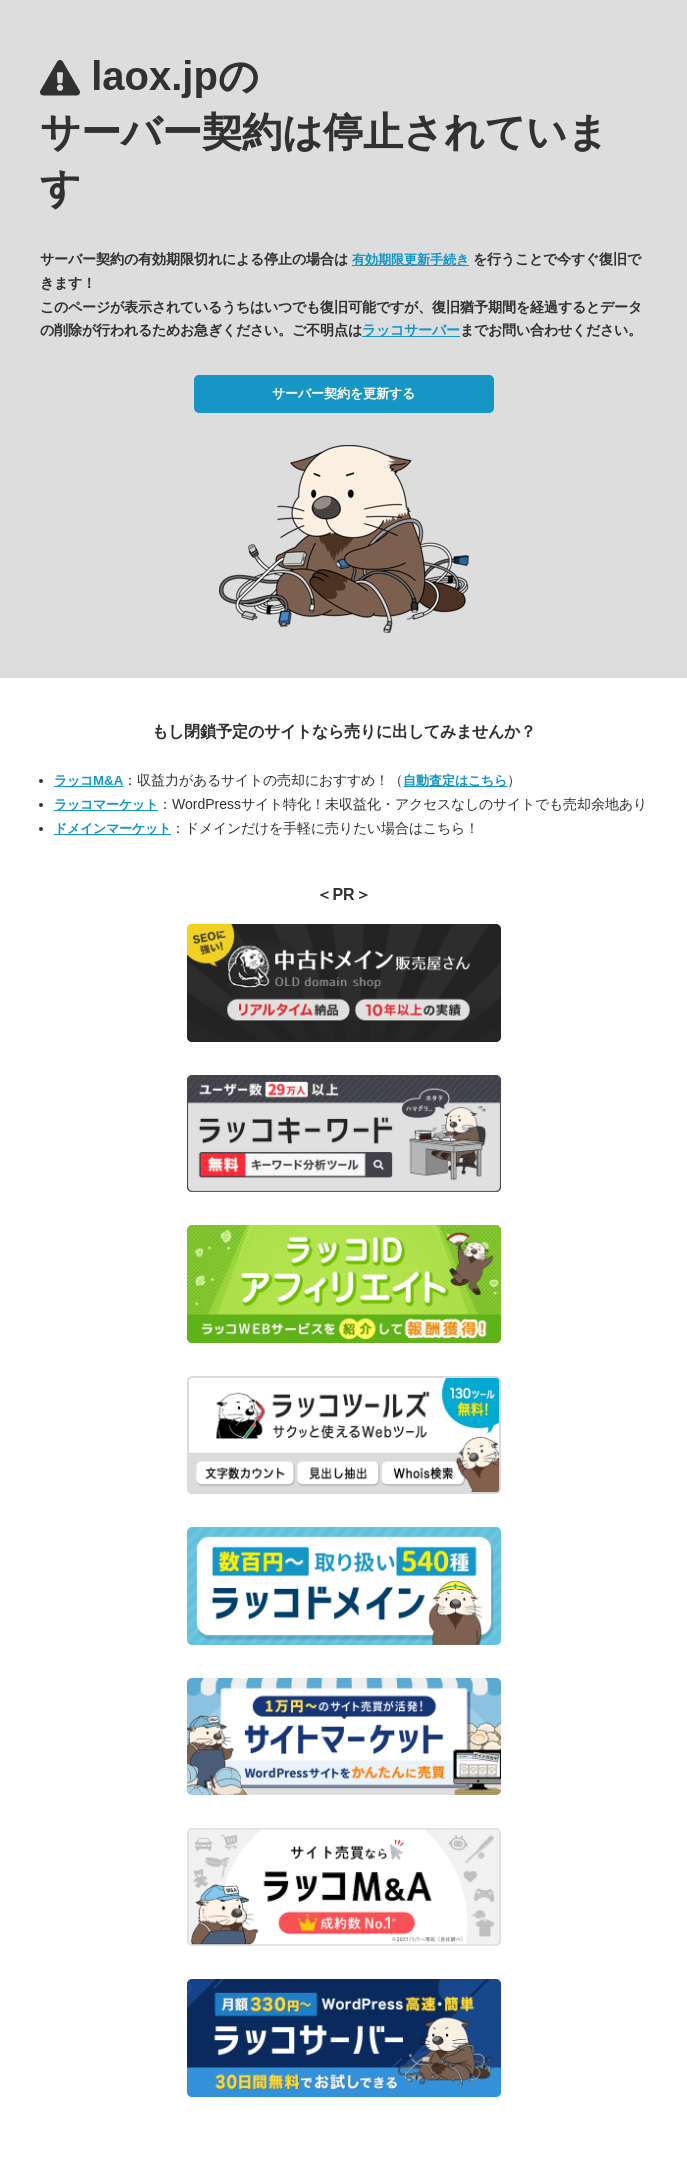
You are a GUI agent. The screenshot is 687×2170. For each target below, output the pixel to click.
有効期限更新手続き (410, 259)
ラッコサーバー (411, 330)
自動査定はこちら (455, 780)
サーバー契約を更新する (343, 393)
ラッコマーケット (106, 804)
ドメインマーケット (112, 828)
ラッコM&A (88, 780)
